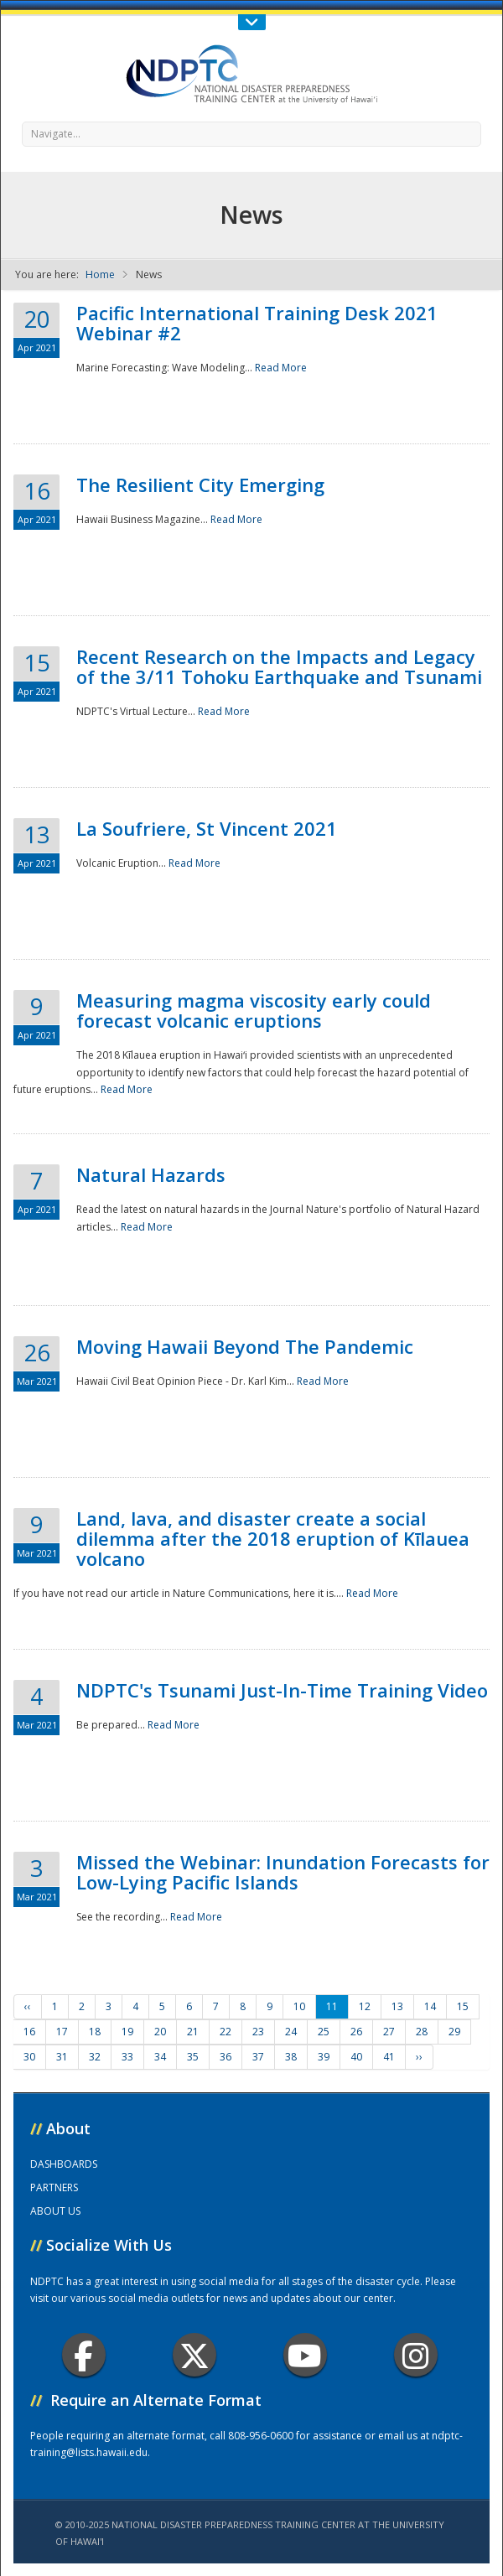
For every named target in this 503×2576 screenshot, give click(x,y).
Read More (281, 367)
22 (225, 2031)
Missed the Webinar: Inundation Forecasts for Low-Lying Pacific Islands (283, 1871)
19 (127, 2031)
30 (29, 2057)
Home (100, 274)
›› (419, 2057)
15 (463, 2006)
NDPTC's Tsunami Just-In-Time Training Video (282, 1690)
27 (389, 2031)
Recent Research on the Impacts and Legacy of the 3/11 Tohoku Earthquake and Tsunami (279, 666)
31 (62, 2057)
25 (323, 2031)
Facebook (83, 2355)
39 (323, 2057)
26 (356, 2031)
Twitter (194, 2355)
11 (332, 2006)
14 (430, 2006)
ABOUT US (55, 2211)
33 (127, 2057)
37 (258, 2057)
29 (454, 2031)
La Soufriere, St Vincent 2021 (206, 828)
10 (299, 2006)
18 (95, 2031)
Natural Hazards (151, 1174)
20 (160, 2031)
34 (160, 2057)
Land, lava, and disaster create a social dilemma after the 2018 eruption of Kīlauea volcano (272, 1538)
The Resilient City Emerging (200, 484)
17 (62, 2031)
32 (95, 2057)
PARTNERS (54, 2187)
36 (225, 2057)
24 (291, 2031)
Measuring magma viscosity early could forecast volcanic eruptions (253, 1010)
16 (29, 2031)
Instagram (415, 2355)
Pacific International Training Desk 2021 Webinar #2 (257, 322)
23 (258, 2031)
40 (356, 2057)
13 (397, 2006)
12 (365, 2006)
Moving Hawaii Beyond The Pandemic (244, 1346)
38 (291, 2057)
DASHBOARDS (63, 2164)
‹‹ (27, 2006)
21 (193, 2031)
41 (389, 2057)
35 (193, 2057)
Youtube (305, 2355)
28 (422, 2031)
